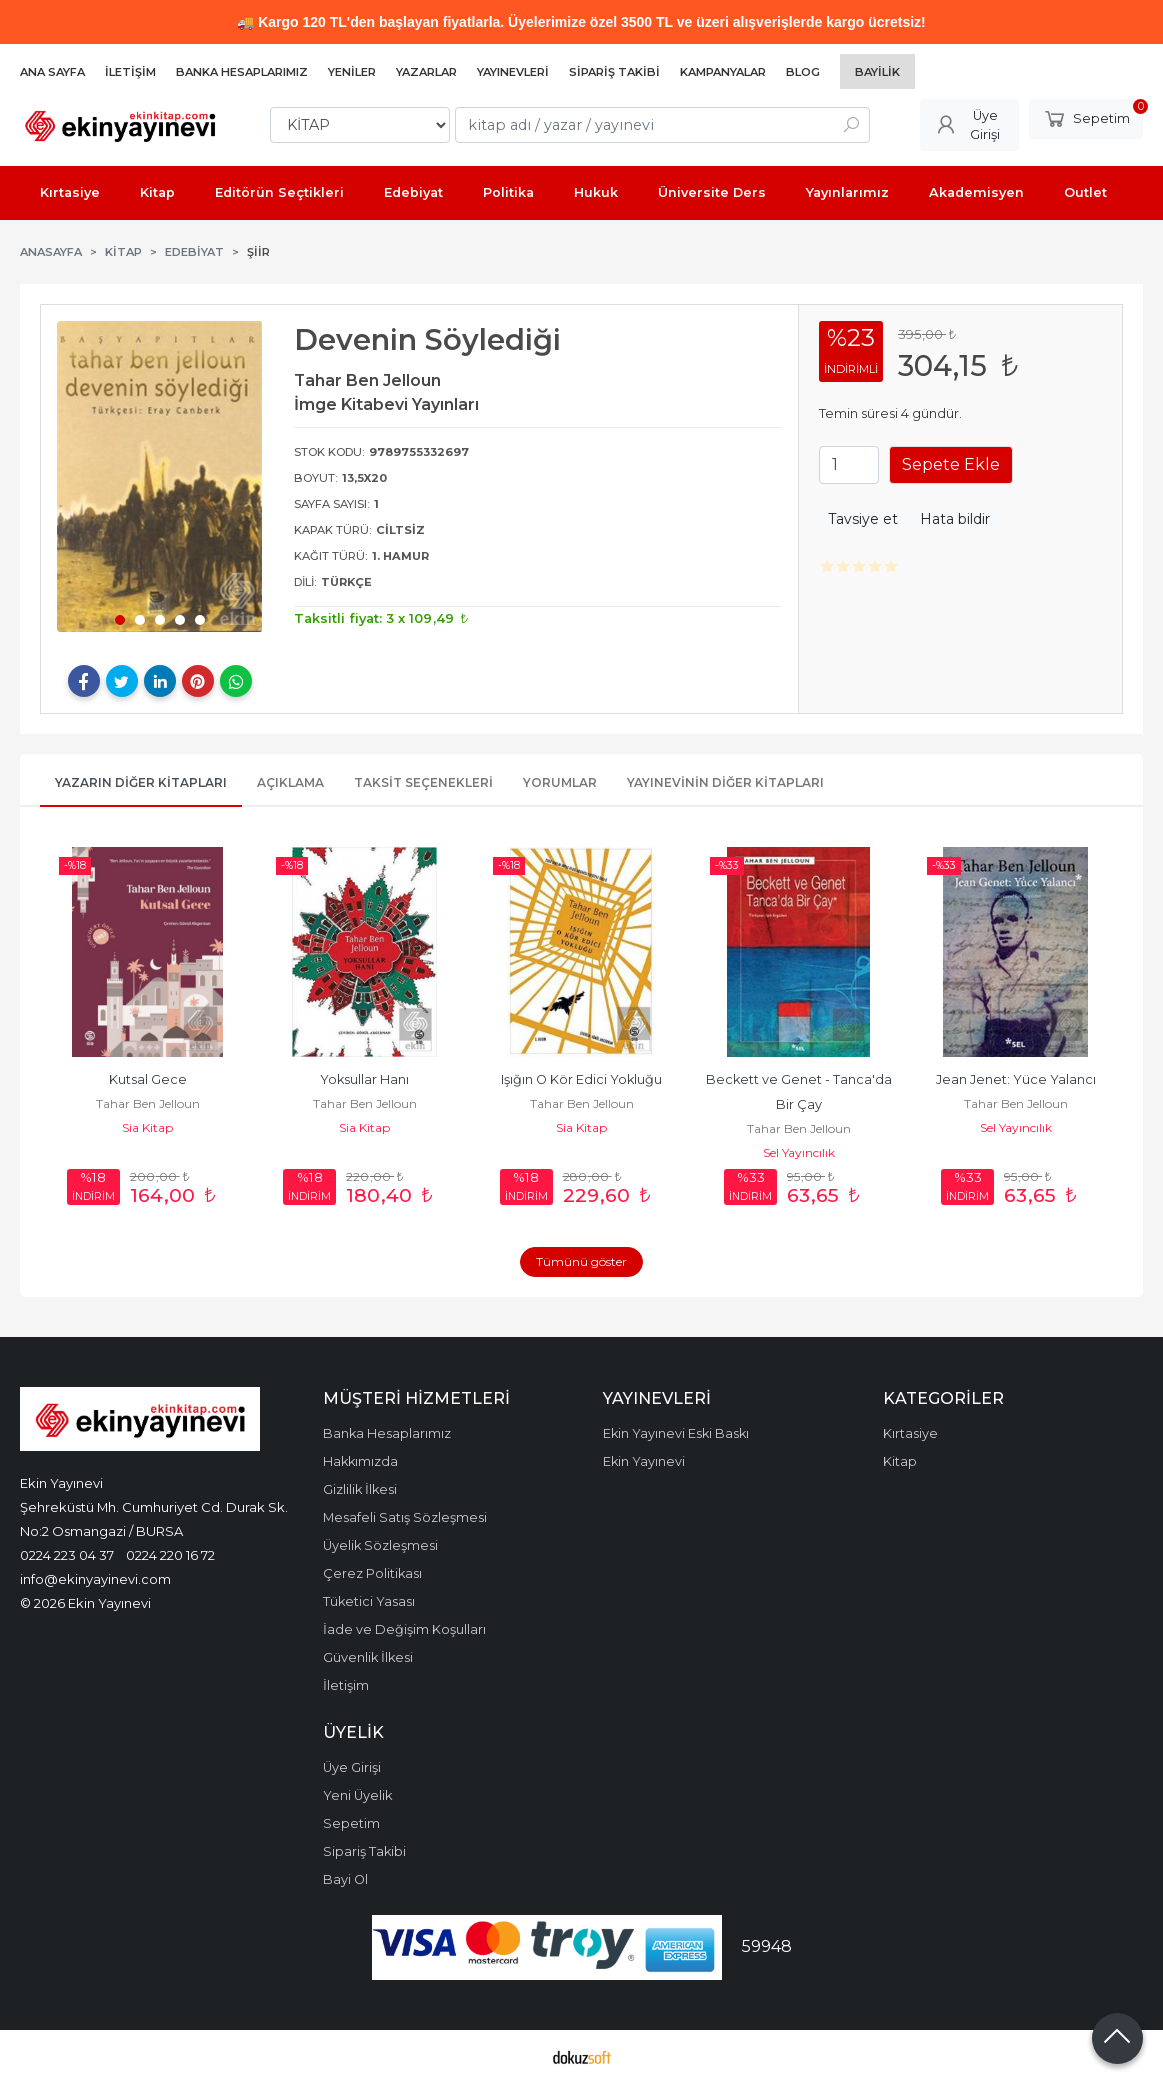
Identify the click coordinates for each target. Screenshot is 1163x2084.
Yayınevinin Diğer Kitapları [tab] (725, 782)
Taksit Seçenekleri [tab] (423, 782)
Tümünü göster (581, 1261)
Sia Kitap (147, 1127)
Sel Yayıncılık (799, 1152)
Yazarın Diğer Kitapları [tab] (141, 782)
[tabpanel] (160, 476)
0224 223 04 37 (67, 1555)
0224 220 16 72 (170, 1555)
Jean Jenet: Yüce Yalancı (1016, 1079)
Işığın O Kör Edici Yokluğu (581, 1079)
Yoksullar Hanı (364, 1079)
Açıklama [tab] (290, 782)
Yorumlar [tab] (560, 782)
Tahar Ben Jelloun (148, 1103)
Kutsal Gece (148, 1079)
